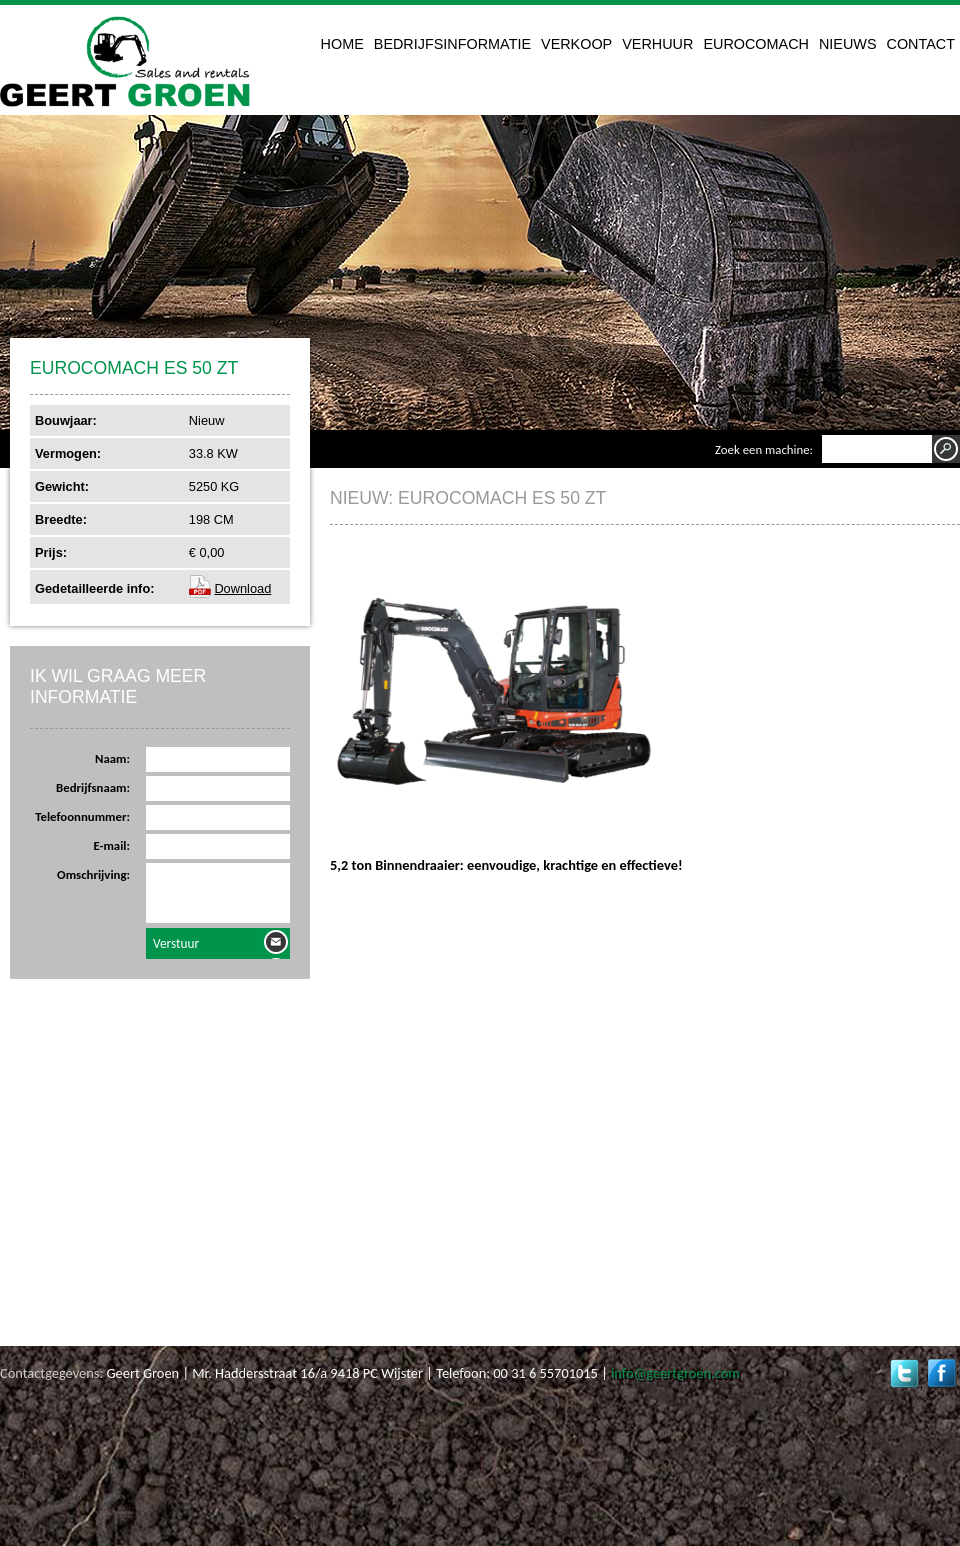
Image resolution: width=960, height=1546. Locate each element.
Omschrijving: (93, 874)
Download (242, 588)
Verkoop (576, 44)
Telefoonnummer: (82, 816)
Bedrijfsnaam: (93, 787)
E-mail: (112, 845)
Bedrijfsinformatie (452, 44)
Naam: (112, 758)
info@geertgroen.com (675, 1373)
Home (342, 44)
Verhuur (657, 44)
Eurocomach (756, 44)
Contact (921, 44)
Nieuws (848, 44)
